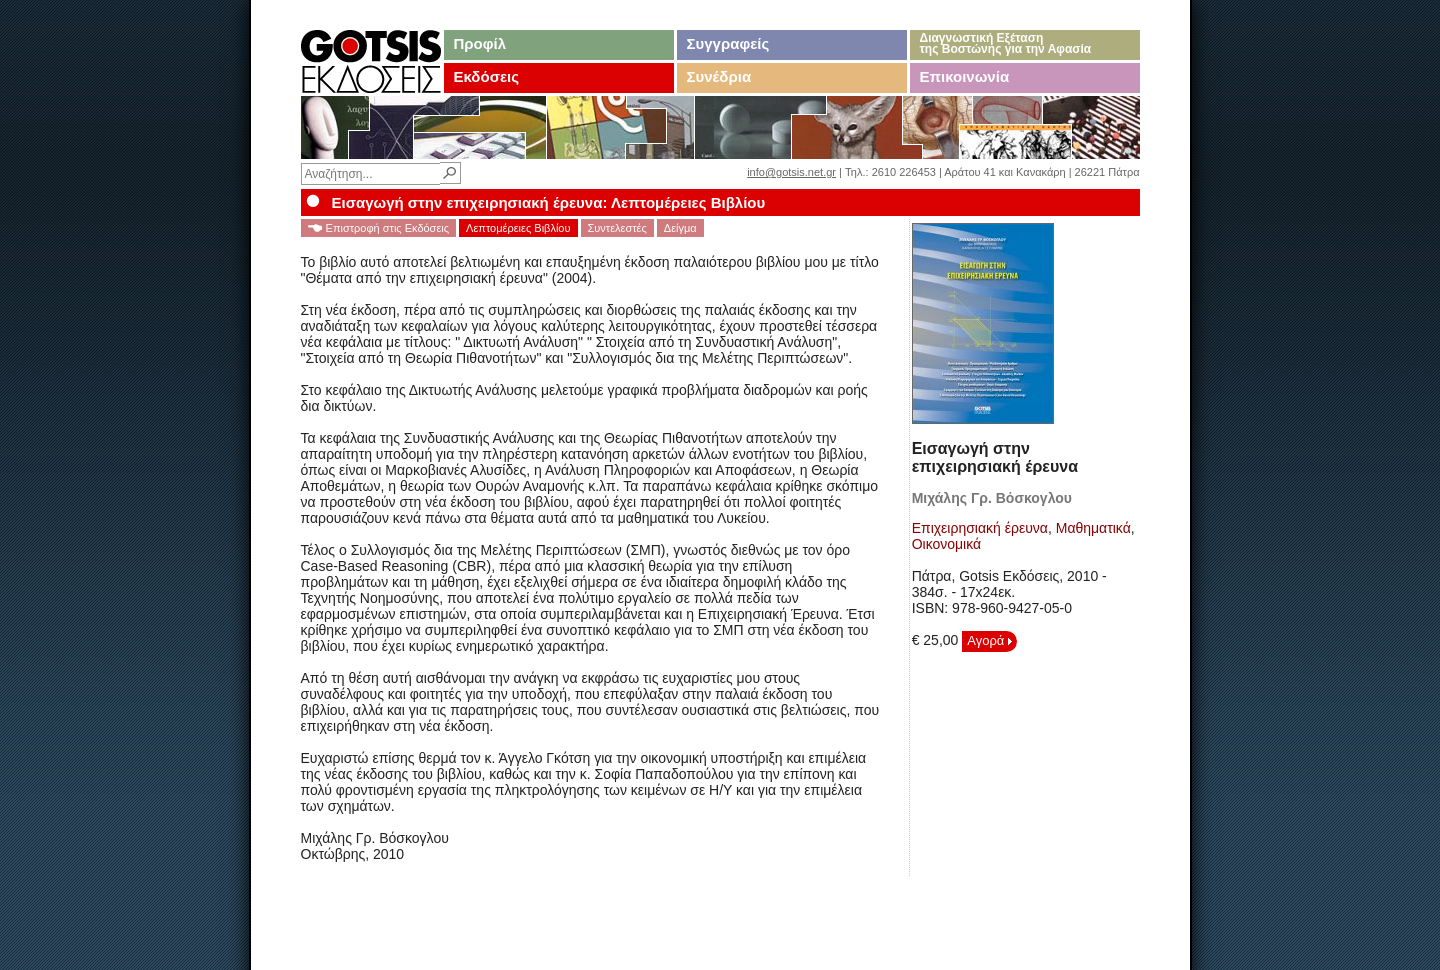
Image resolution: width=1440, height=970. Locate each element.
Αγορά (989, 640)
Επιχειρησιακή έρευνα (980, 528)
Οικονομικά (947, 544)
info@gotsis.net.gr (791, 172)
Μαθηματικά (1093, 528)
